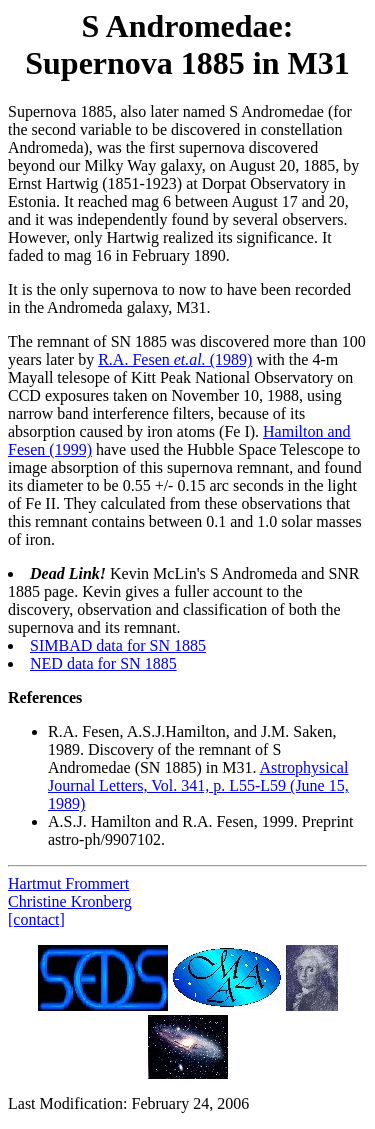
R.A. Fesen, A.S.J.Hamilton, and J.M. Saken (190, 731)
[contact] (36, 919)
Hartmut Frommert (68, 883)
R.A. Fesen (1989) (175, 359)
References (45, 697)
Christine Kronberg (70, 901)
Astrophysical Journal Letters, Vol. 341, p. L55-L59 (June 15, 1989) (198, 785)
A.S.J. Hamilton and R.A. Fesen (151, 821)
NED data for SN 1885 (103, 663)
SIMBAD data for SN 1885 (118, 645)
